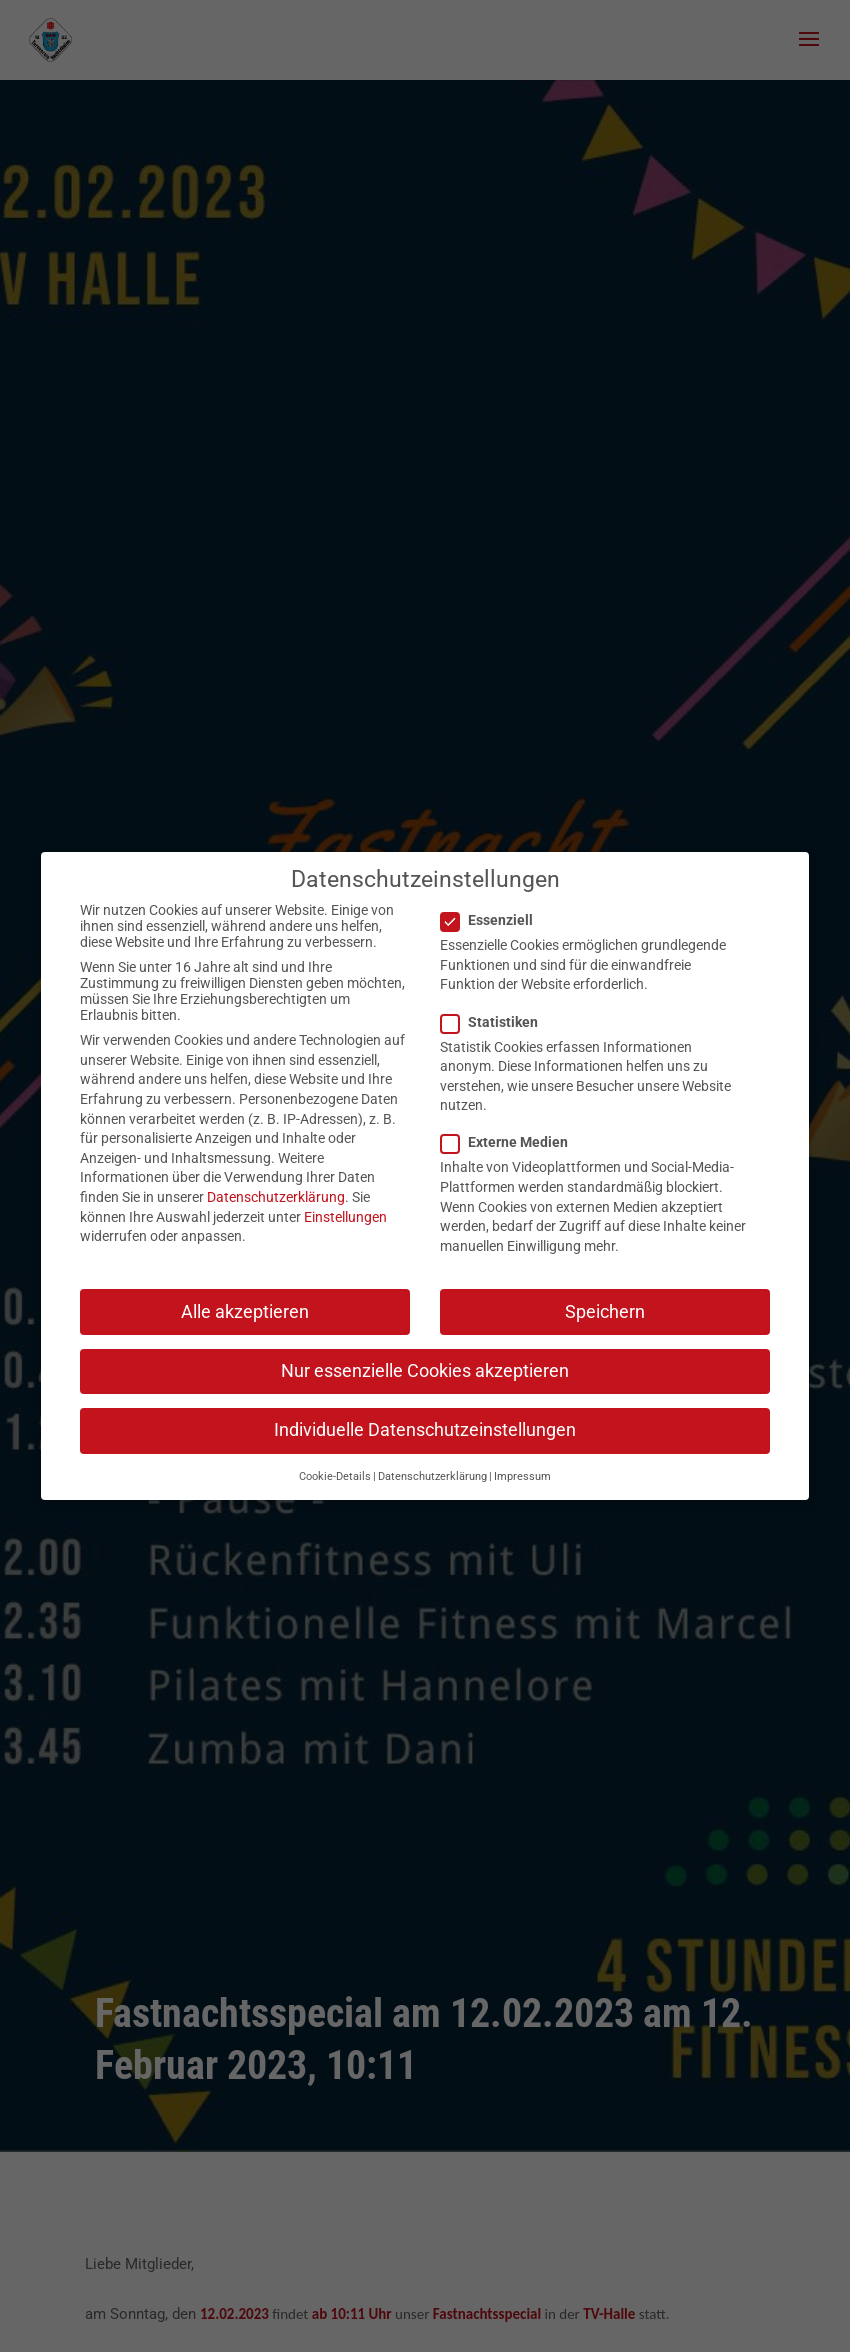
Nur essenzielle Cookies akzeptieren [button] (425, 1355)
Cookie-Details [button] (335, 1460)
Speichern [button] (605, 1296)
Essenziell (495, 904)
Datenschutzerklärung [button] (432, 1460)
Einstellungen (345, 1201)
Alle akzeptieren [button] (245, 1296)
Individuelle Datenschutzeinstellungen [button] (425, 1414)
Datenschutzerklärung (276, 1181)
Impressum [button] (522, 1460)
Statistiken (497, 1006)
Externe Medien (512, 1127)
